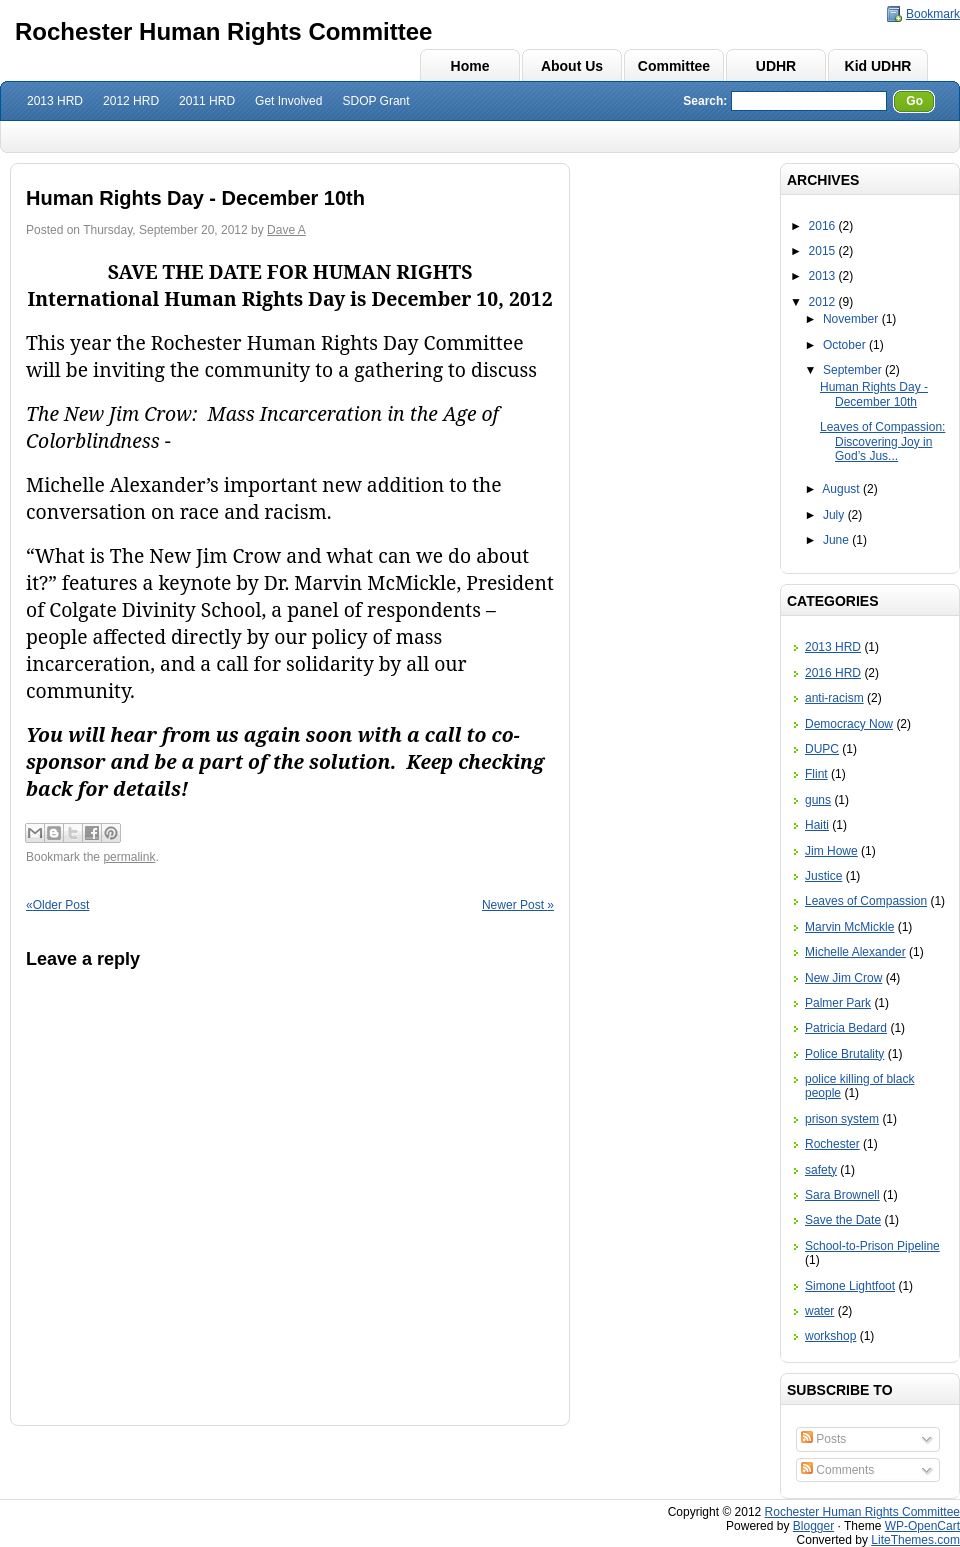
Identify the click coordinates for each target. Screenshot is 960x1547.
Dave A (286, 230)
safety (821, 1170)
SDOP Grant (375, 101)
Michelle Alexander (855, 952)
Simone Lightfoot (850, 1286)
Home (470, 66)
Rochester (832, 1144)
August (840, 489)
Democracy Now (849, 724)
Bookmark (933, 14)
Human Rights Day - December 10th (874, 394)
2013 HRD (55, 101)
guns (818, 800)
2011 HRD (207, 101)
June (836, 540)
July (833, 515)
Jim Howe (831, 851)
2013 (822, 276)
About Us (572, 66)
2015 (822, 251)
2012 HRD (131, 101)
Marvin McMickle (849, 927)
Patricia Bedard (846, 1028)
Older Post (57, 905)
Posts (823, 1439)
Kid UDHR (878, 66)
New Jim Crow (843, 978)
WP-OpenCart (922, 1526)
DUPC (822, 749)
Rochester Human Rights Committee (223, 31)
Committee (674, 66)
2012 (822, 302)
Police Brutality (844, 1054)
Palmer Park (838, 1003)
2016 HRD (833, 673)
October (844, 345)
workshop (830, 1336)
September (852, 370)
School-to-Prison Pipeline (872, 1246)
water (819, 1311)
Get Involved (288, 101)
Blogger (813, 1526)
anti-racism (834, 698)
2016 (822, 226)
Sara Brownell (842, 1195)
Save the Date (843, 1220)
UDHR (776, 66)
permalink (129, 857)
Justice (823, 876)
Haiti (817, 825)
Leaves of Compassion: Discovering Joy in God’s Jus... (882, 441)
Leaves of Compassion (866, 901)
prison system (842, 1119)
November (850, 319)
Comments (837, 1470)
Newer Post (518, 905)
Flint (816, 774)
